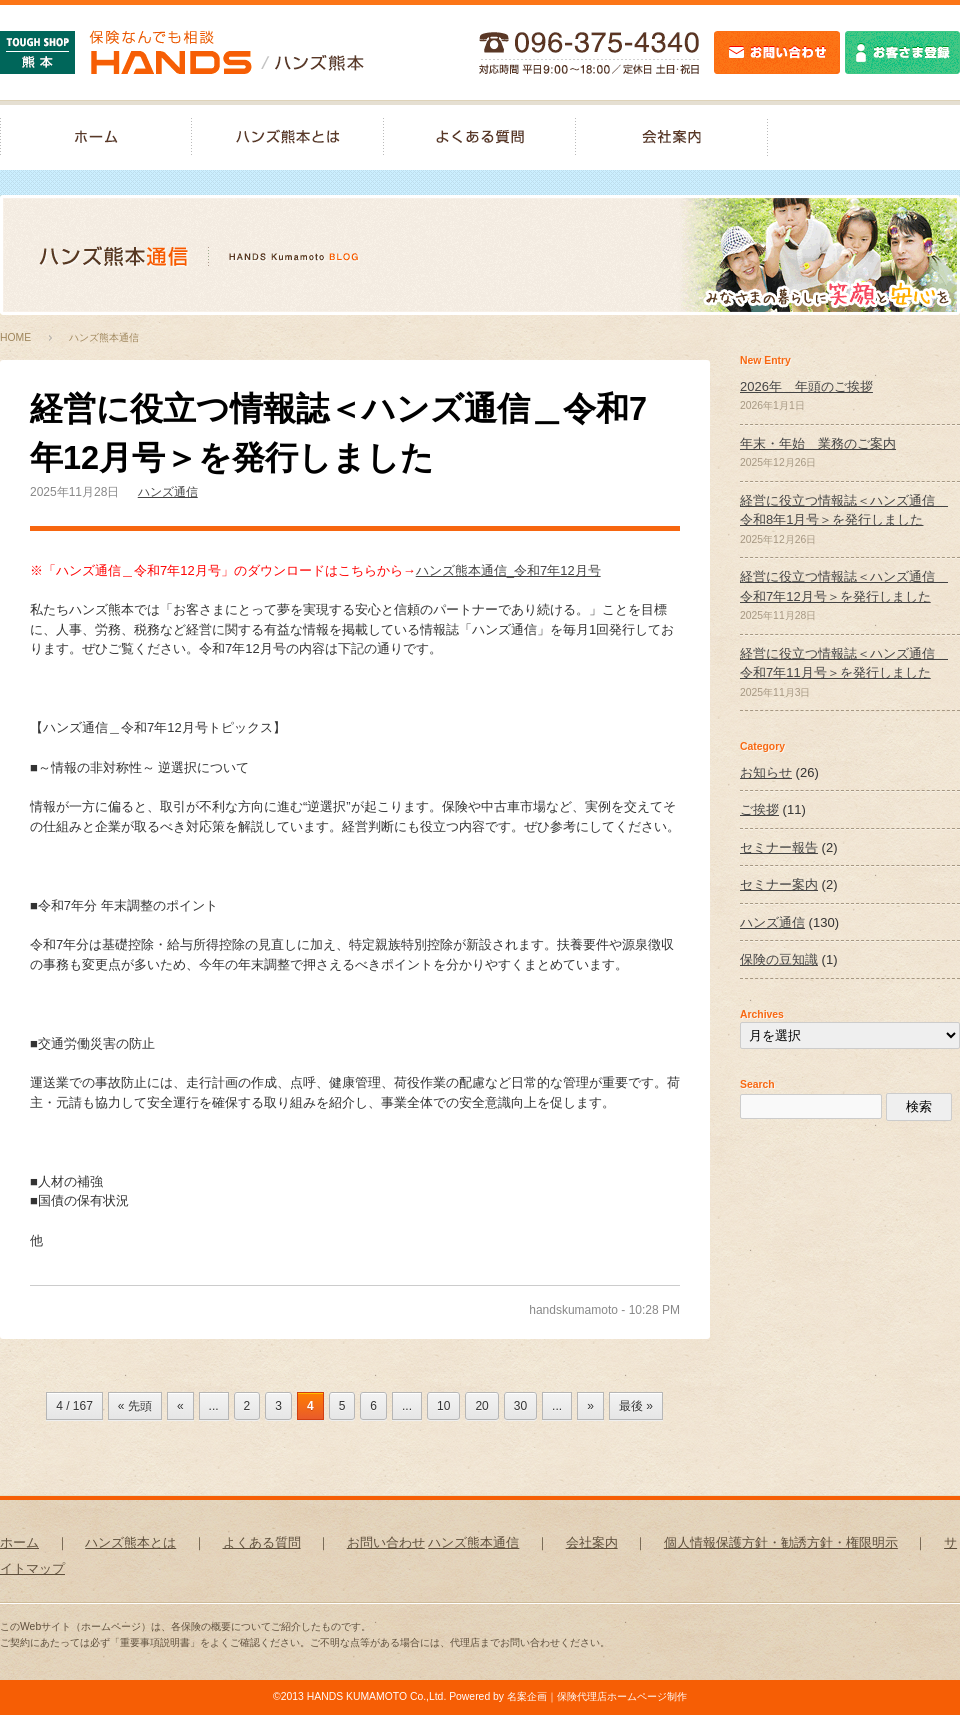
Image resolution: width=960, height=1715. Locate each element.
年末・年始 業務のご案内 (818, 443)
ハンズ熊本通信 (473, 1542)
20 (481, 1406)
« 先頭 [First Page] (135, 1406)
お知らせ (766, 772)
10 (443, 1406)
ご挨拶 (759, 809)
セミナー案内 (779, 884)
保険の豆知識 (779, 959)
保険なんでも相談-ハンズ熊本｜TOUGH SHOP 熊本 (182, 52)
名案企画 (527, 1696)
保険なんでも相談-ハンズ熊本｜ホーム (96, 135)
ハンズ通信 (168, 492)
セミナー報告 (779, 847)
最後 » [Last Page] (636, 1406)
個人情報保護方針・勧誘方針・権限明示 (781, 1542)
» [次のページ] (590, 1406)
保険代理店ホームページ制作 (622, 1696)
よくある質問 (480, 135)
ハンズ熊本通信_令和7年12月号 (508, 570)
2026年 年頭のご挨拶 (806, 386)
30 (520, 1406)
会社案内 (672, 135)
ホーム (19, 1542)
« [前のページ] (180, 1406)
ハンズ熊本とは (288, 135)
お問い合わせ (386, 1542)
